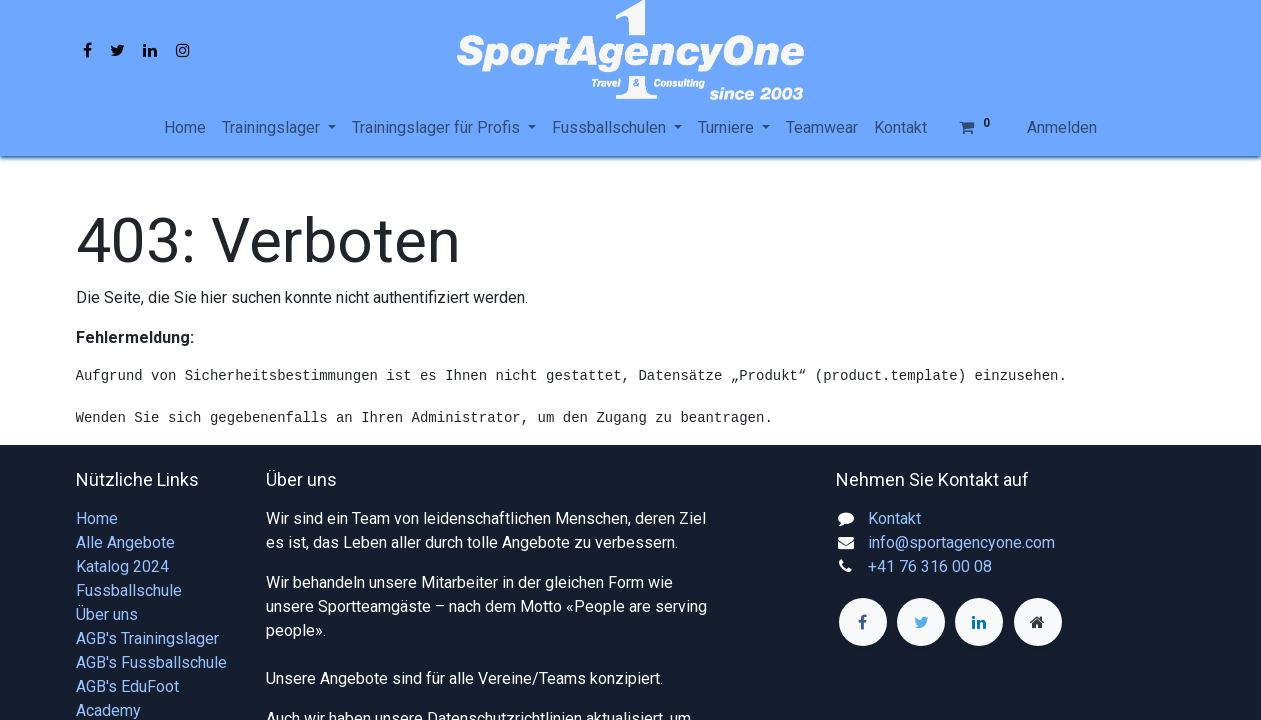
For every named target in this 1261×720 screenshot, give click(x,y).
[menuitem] (185, 128)
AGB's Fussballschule (151, 662)
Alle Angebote (125, 542)
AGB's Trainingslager (147, 638)
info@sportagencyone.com (961, 542)
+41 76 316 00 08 (930, 566)
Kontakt (894, 518)
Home (97, 518)
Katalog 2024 (122, 566)
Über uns (107, 614)
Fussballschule (129, 590)
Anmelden (1062, 127)
